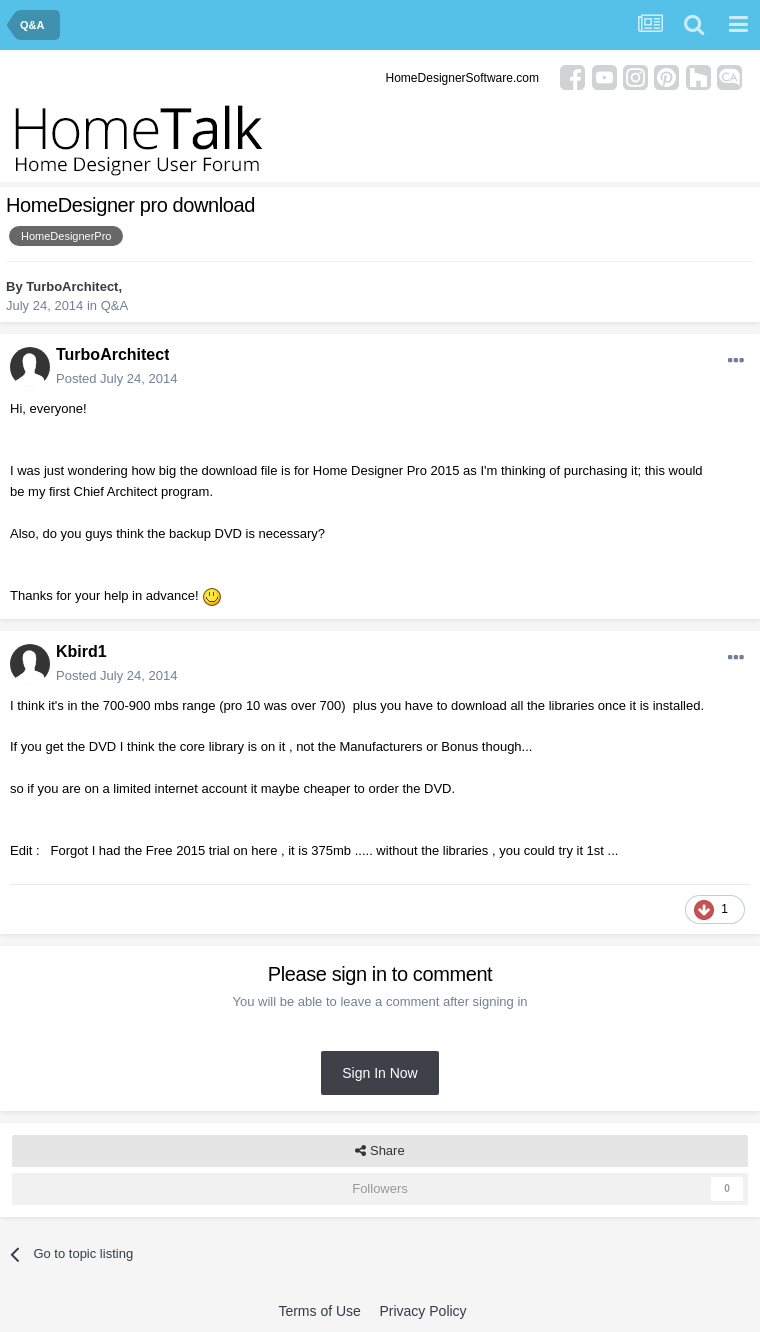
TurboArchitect (72, 286)
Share (379, 1151)
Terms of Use (319, 1311)
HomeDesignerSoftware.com (462, 78)
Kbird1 (81, 651)
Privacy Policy (422, 1311)
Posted (116, 378)
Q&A (114, 305)
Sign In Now (379, 1073)
